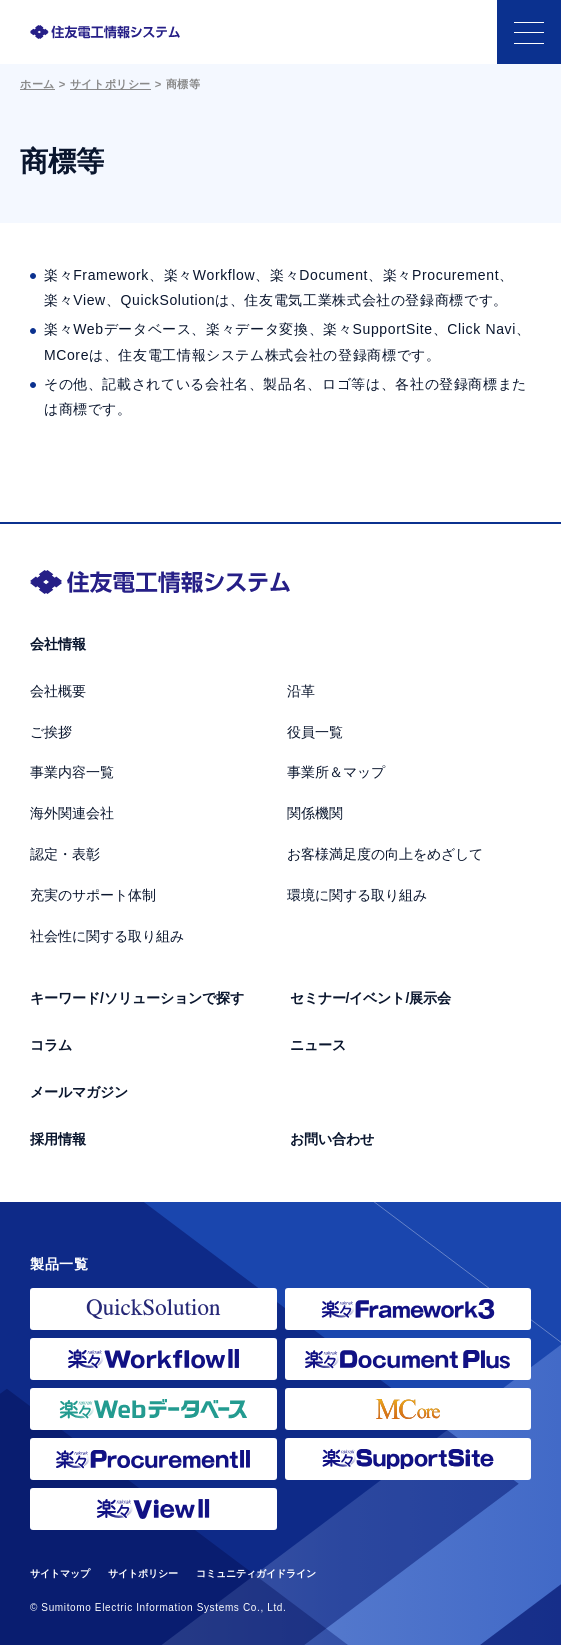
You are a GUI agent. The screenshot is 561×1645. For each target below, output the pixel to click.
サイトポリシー (110, 84)
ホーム (37, 84)
